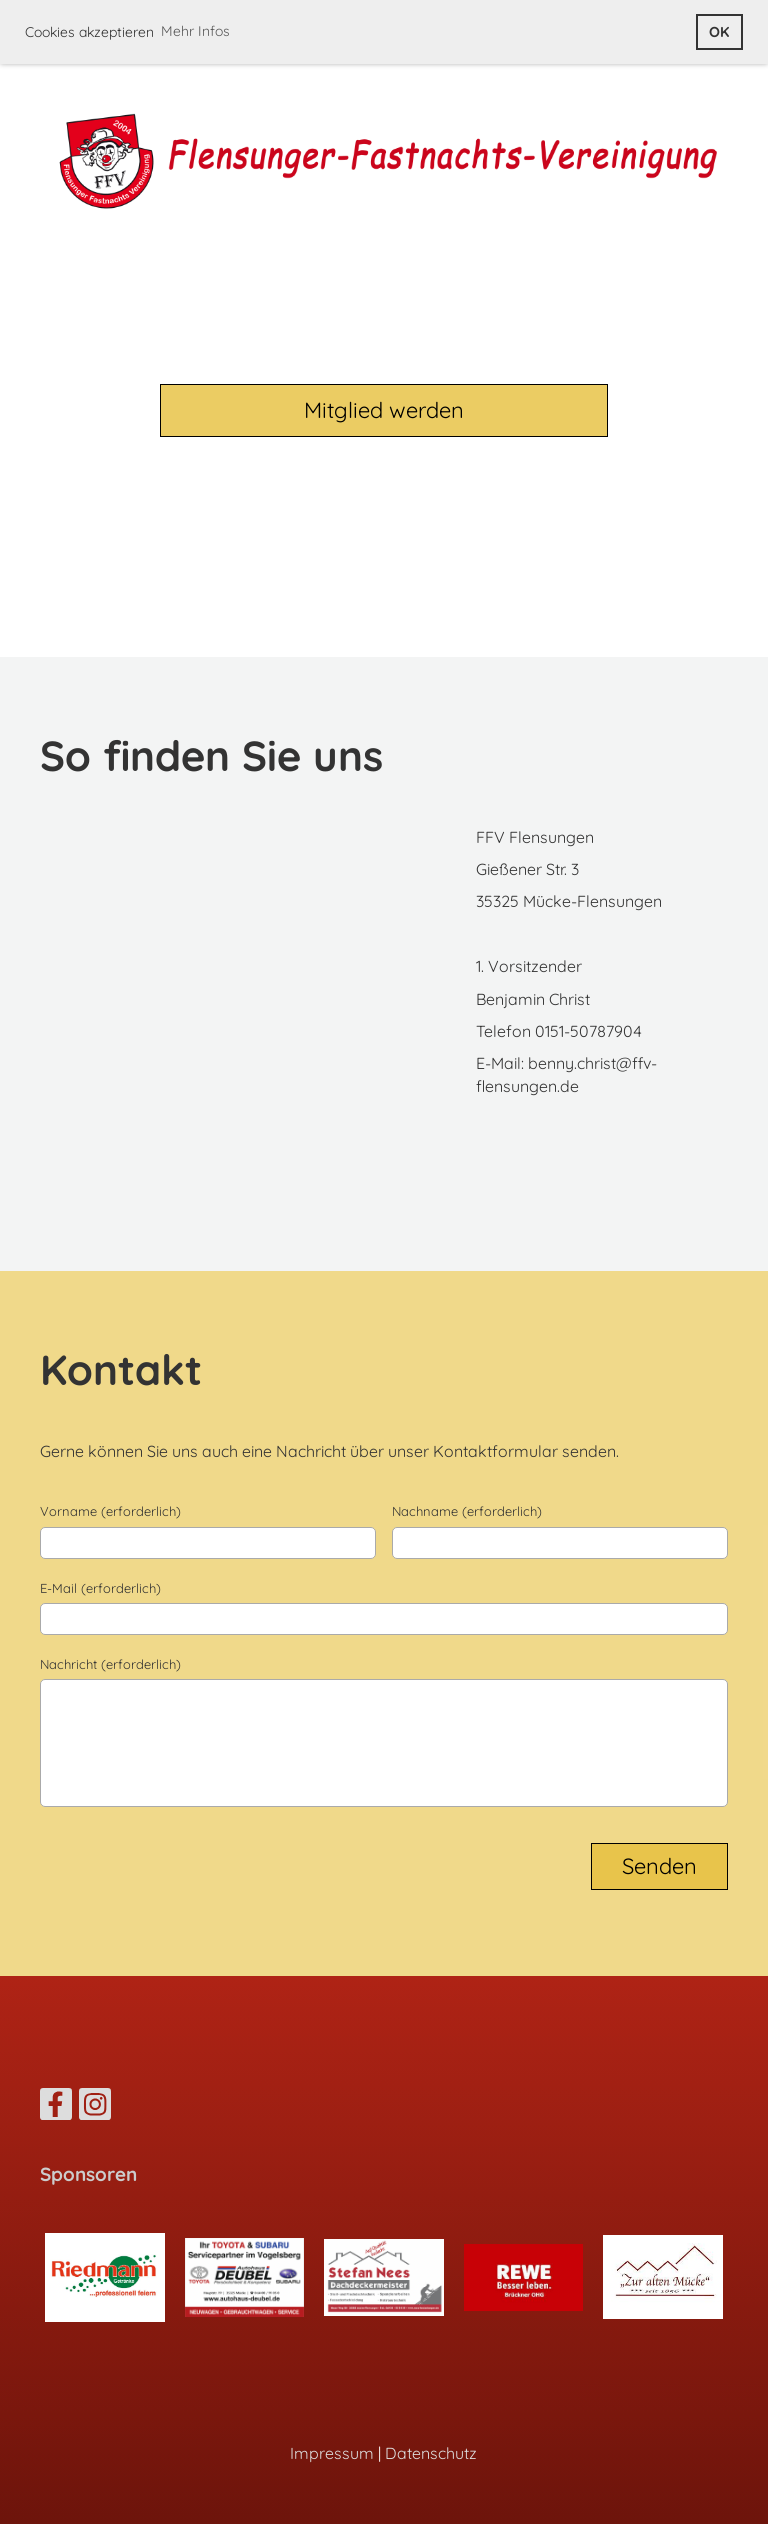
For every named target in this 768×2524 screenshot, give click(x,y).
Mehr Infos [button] (195, 31)
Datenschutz (431, 2453)
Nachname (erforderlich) (467, 1511)
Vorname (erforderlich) (110, 1511)
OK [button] (719, 32)
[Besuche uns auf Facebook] (56, 2108)
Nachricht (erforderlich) (110, 1664)
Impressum (332, 2453)
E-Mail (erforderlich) (100, 1588)
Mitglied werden (384, 410)
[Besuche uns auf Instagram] (95, 2108)
